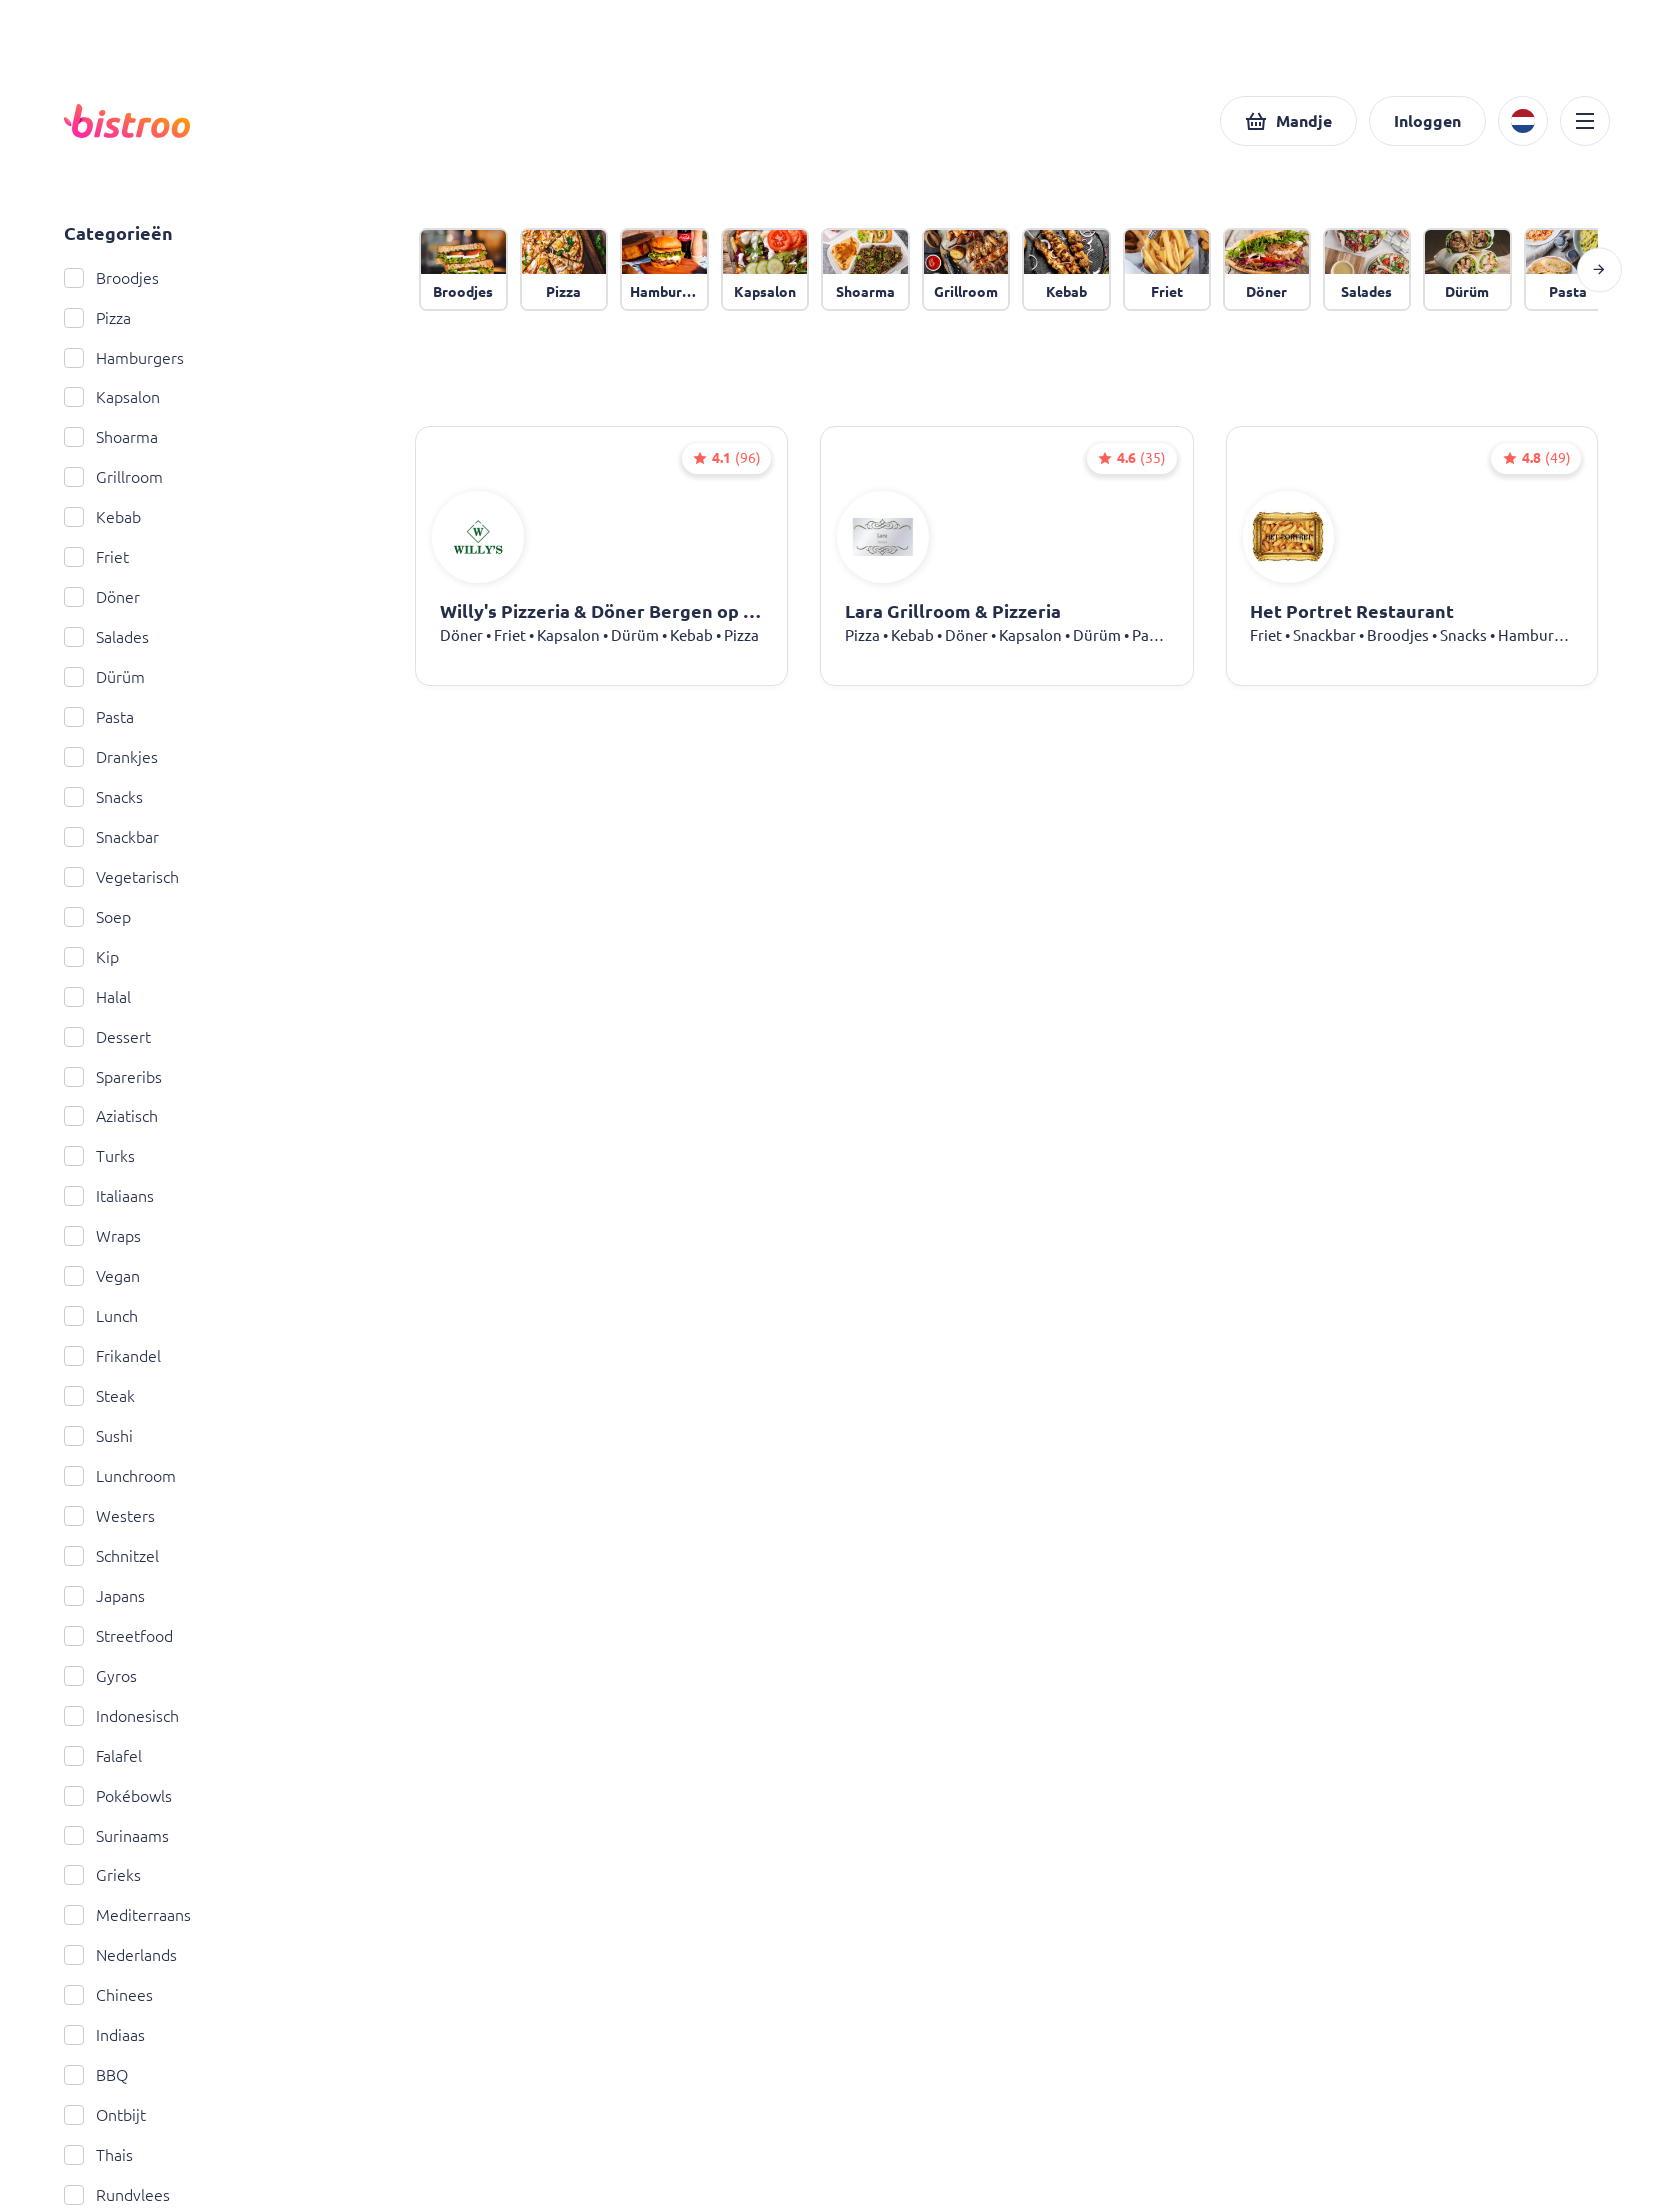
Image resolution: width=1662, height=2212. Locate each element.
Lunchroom (120, 1476)
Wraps (102, 1236)
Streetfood (118, 1636)
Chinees (108, 1995)
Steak (99, 1396)
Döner (102, 597)
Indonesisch (121, 1716)
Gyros (100, 1676)
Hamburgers (124, 358)
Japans (104, 1596)
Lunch (101, 1316)
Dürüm (104, 677)
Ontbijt (105, 2115)
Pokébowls (118, 1796)
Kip (91, 957)
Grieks (102, 1875)
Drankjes (111, 757)
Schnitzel (111, 1556)
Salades (106, 637)
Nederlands (120, 1955)
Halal (97, 997)
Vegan (102, 1276)
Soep (97, 917)
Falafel (103, 1756)
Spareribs (113, 1077)
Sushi (98, 1436)
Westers (109, 1516)
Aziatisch (111, 1116)
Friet (96, 557)
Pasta (99, 717)
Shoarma (111, 437)
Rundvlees (117, 2195)
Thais (98, 2155)
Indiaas (104, 2035)
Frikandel (112, 1356)
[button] (1288, 121)
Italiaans (109, 1196)
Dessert (107, 1037)
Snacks (103, 797)
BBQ (96, 2075)
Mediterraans (127, 1915)
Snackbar (111, 837)
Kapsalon (112, 397)
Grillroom (113, 477)
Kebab (102, 517)
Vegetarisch (121, 877)
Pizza (97, 318)
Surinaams (116, 1835)
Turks (99, 1156)
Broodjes (111, 278)
